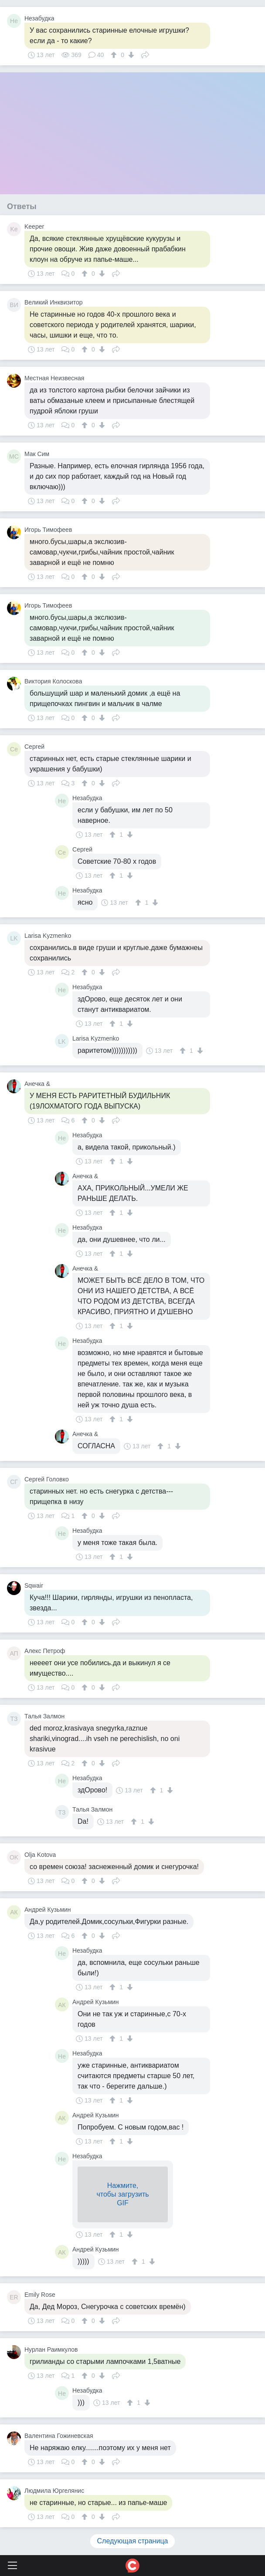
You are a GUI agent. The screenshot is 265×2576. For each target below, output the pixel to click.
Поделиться (145, 54)
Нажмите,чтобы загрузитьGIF (122, 2194)
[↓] (130, 54)
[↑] (115, 54)
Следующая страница (132, 2541)
